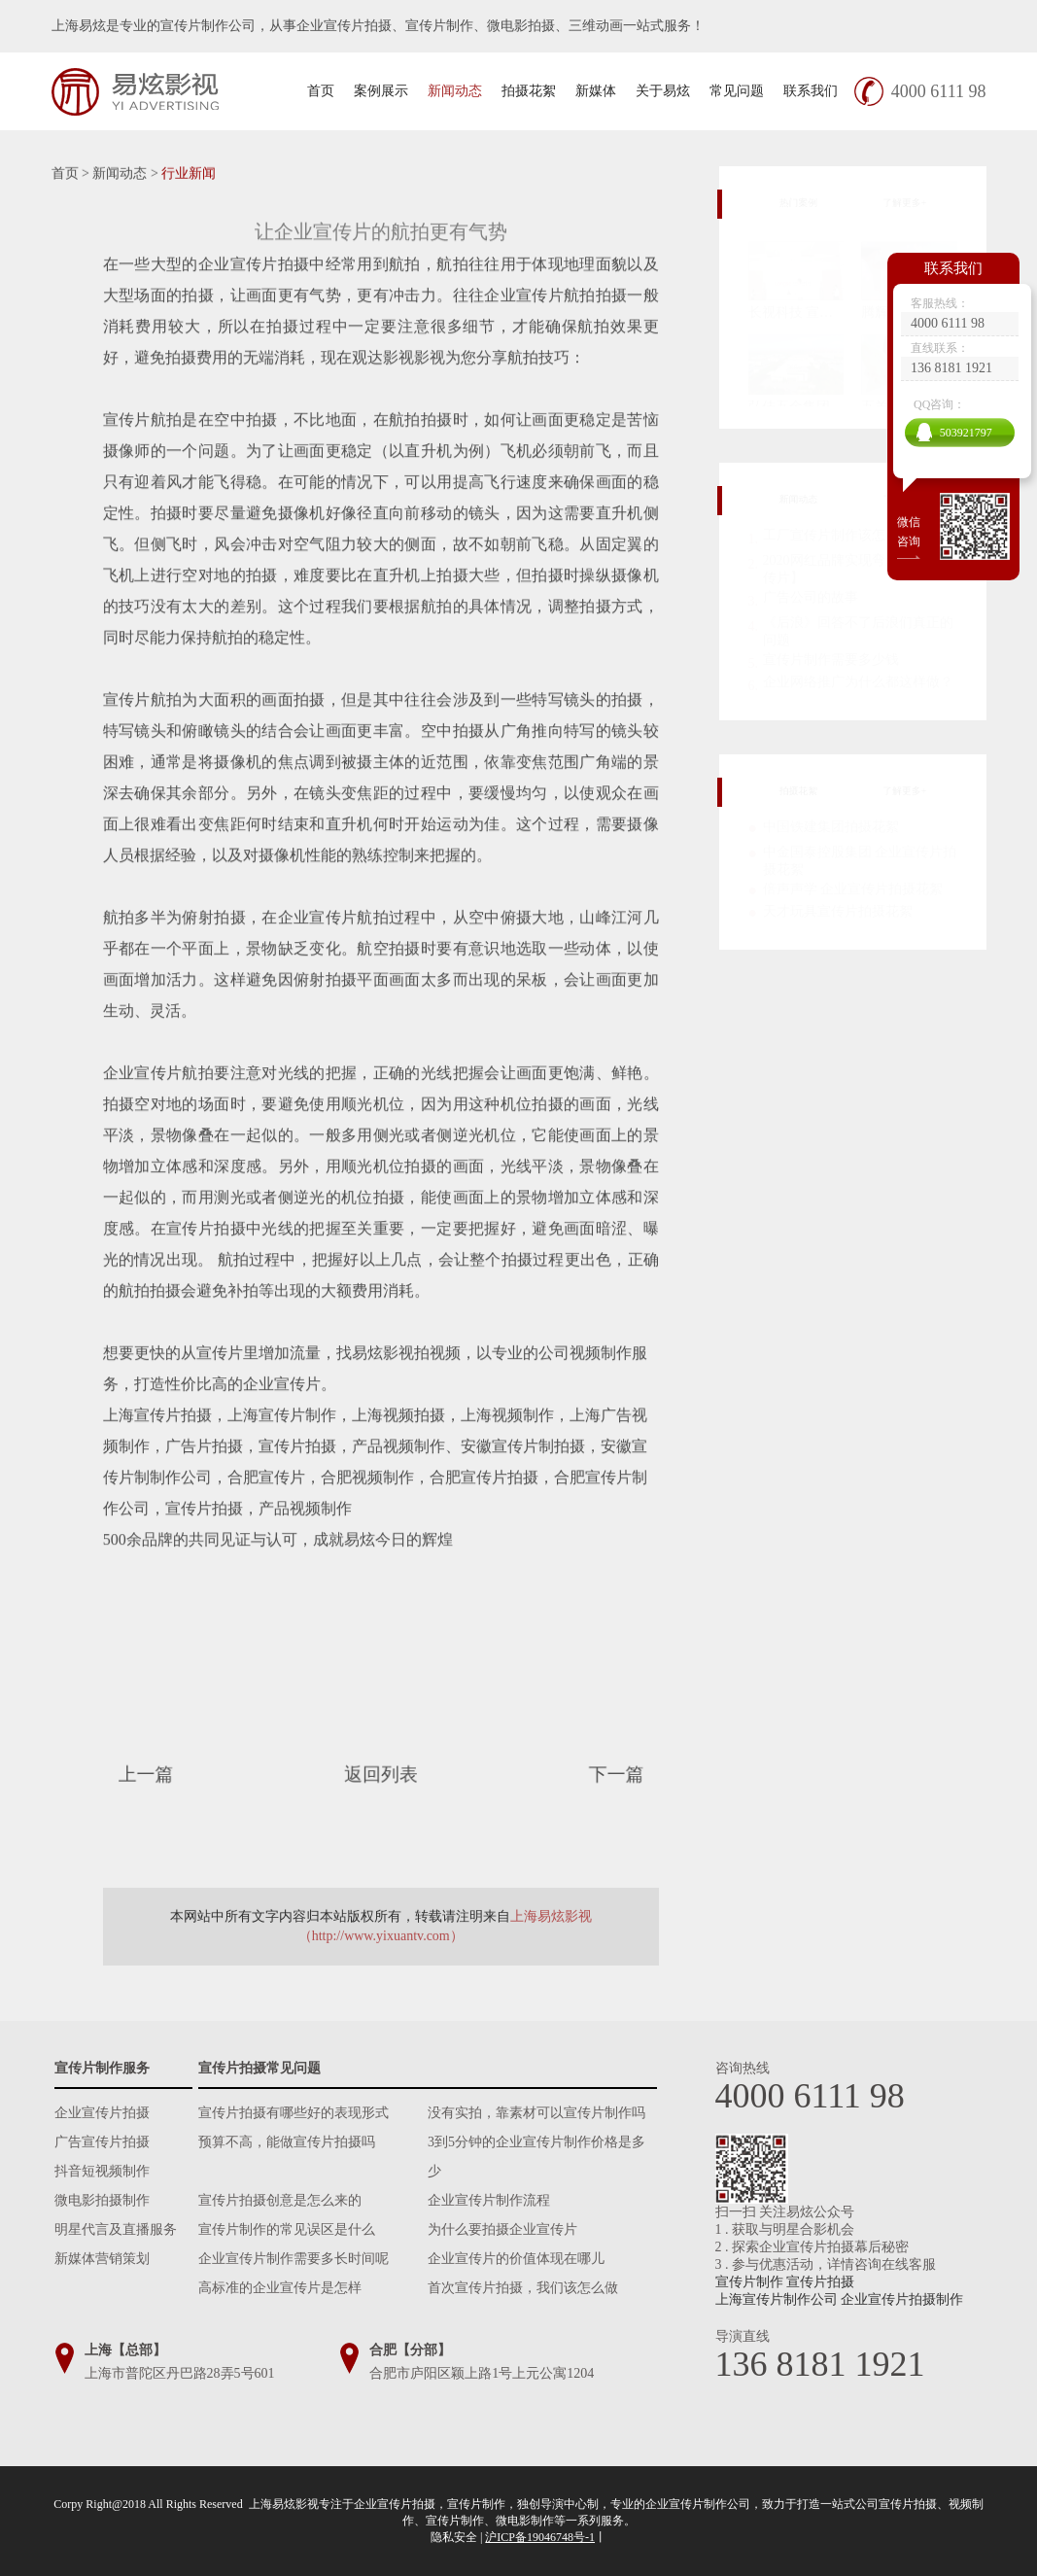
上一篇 (167, 1774)
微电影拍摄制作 (102, 2200)
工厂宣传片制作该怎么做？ (844, 531)
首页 (320, 91)
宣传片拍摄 (820, 2282)
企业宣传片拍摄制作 (902, 2299)
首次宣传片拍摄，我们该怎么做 (523, 2287)
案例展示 (381, 91)
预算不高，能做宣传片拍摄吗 (286, 2142)
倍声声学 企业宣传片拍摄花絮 (853, 887)
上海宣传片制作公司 (776, 2299)
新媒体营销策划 (102, 2258)
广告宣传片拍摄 (102, 2142)
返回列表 (380, 1774)
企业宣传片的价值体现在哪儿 (516, 2258)
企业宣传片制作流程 (489, 2200)
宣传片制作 (749, 2282)
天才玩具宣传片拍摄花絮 (838, 909)
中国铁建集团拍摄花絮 (831, 825)
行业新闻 (188, 173)
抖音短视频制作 (102, 2171)
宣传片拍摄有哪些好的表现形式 (293, 2113)
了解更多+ (924, 202)
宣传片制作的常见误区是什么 (286, 2229)
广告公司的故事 (810, 593)
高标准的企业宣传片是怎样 (280, 2287)
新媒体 (595, 91)
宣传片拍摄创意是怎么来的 (280, 2200)
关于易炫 (663, 91)
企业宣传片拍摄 (102, 2113)
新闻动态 (455, 91)
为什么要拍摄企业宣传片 (502, 2229)
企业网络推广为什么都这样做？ (858, 678)
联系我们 (810, 91)
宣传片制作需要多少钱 (831, 655)
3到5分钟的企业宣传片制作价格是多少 (536, 2156)
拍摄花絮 (528, 91)
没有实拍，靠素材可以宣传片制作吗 (536, 2113)
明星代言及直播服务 (115, 2229)
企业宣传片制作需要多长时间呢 (293, 2258)
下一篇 (592, 1774)
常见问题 (736, 91)
